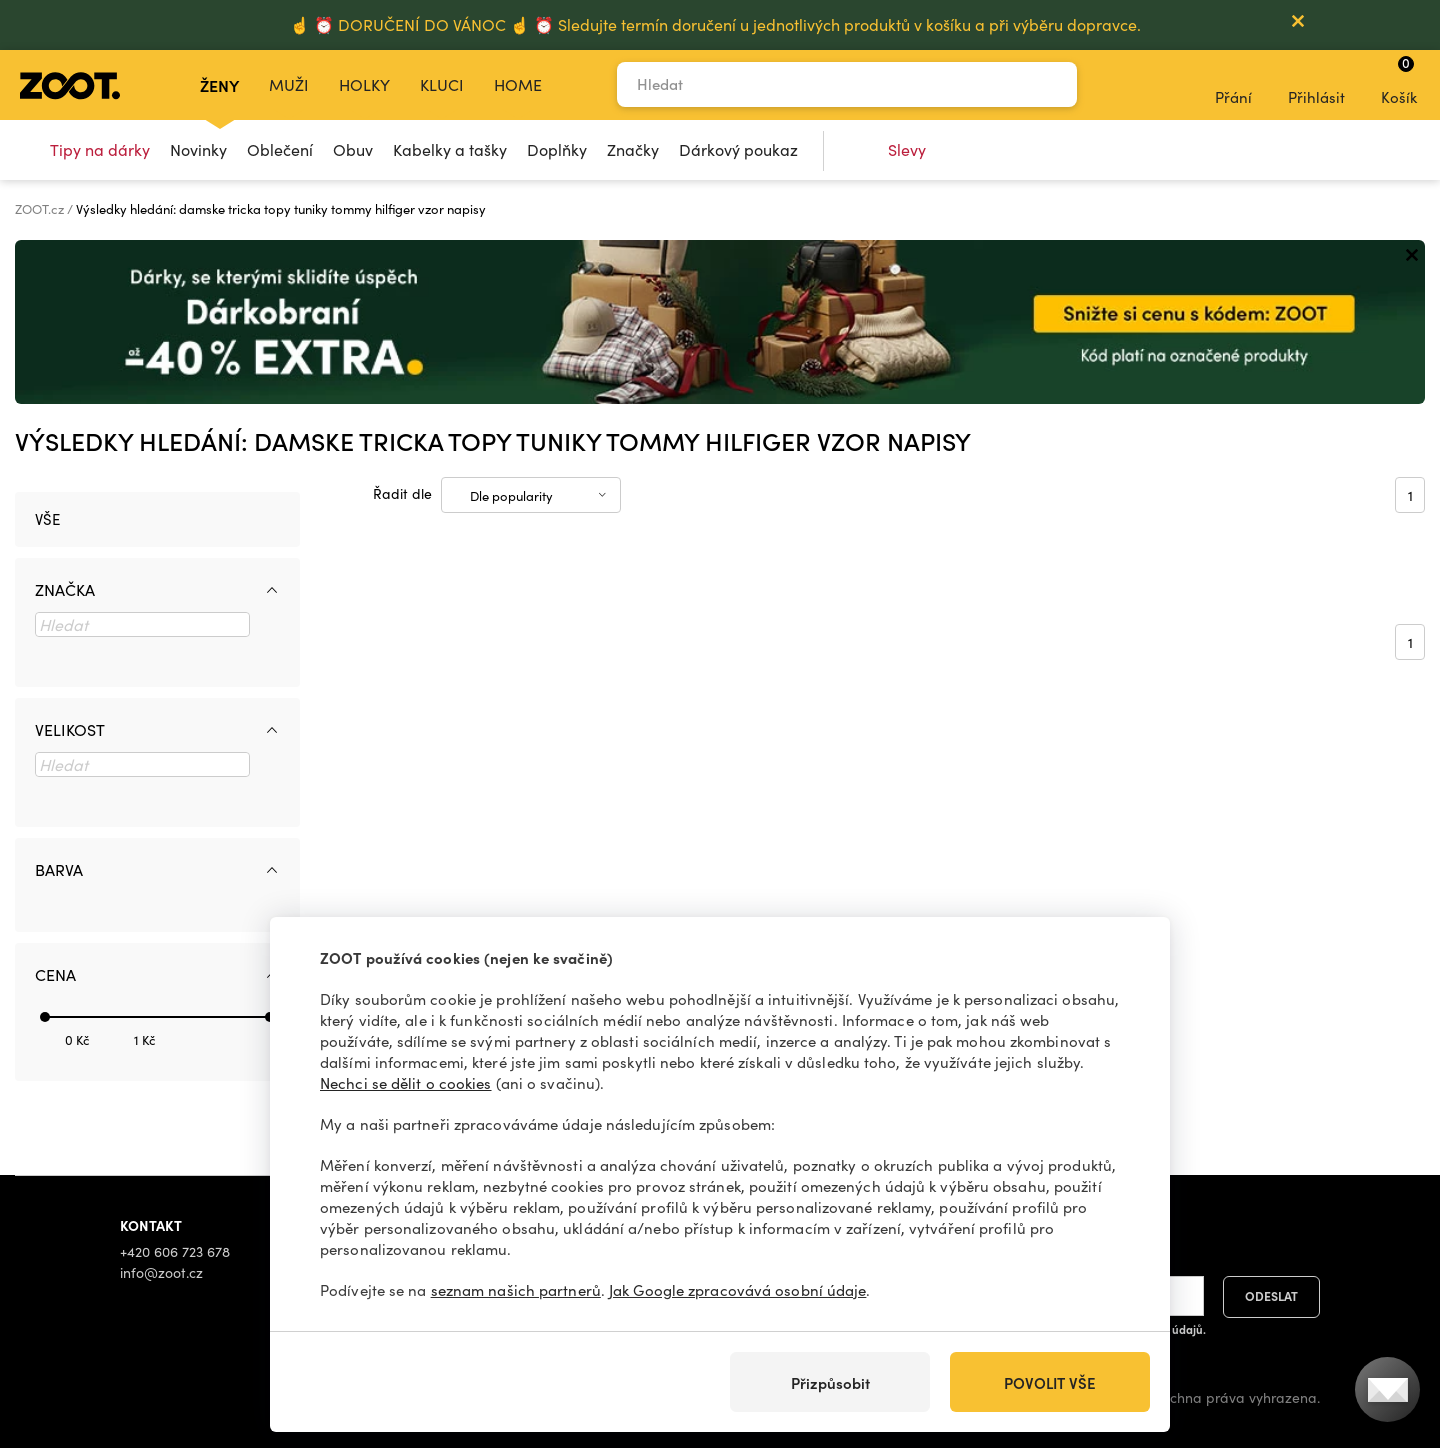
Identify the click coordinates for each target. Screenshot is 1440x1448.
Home (518, 84)
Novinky (198, 149)
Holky (364, 84)
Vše (47, 519)
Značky (633, 149)
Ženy (219, 85)
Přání (1233, 84)
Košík (1399, 80)
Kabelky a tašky (450, 149)
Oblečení (280, 149)
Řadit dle (402, 493)
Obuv (353, 149)
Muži (289, 84)
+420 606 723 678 (175, 1251)
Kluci (442, 84)
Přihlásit (1316, 84)
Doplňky (557, 149)
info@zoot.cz (161, 1272)
